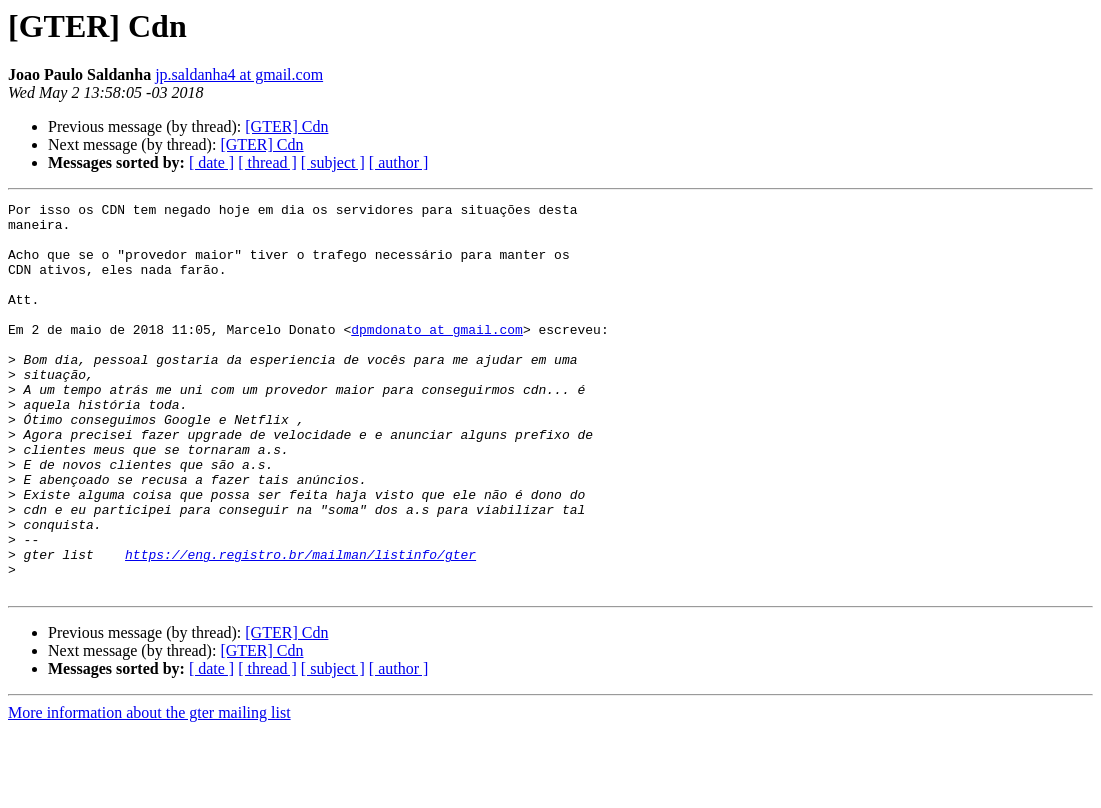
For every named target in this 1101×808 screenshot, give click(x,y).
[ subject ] (333, 162)
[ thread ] (267, 162)
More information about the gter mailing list (149, 790)
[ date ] (211, 162)
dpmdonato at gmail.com (437, 356)
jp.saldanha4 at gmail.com (239, 74)
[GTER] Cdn (286, 126)
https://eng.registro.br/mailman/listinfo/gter (300, 626)
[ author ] (399, 162)
